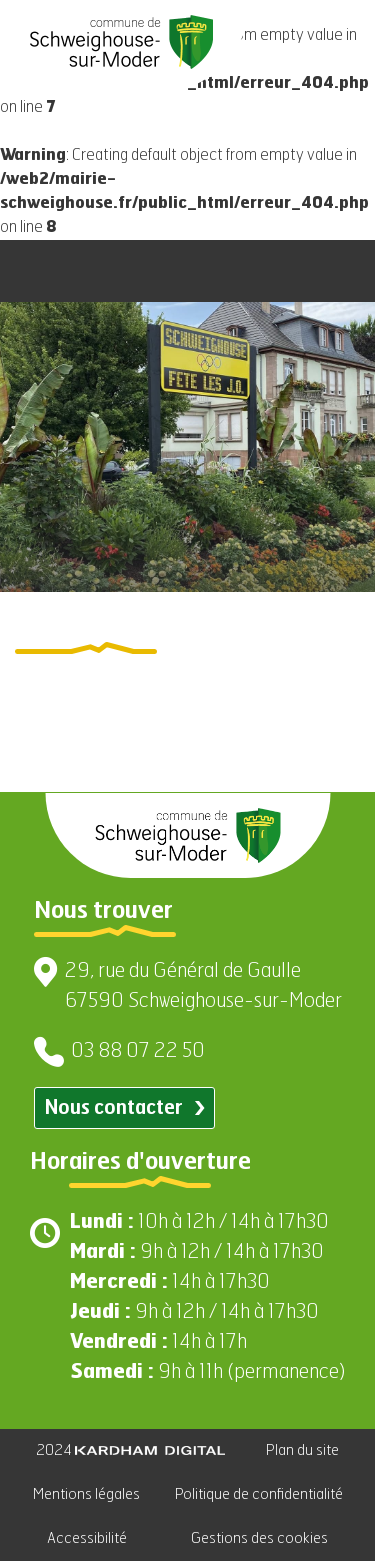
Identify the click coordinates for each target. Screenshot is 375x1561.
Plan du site (302, 1450)
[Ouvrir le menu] (335, 271)
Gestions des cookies (259, 1538)
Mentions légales (86, 1494)
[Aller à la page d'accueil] (121, 42)
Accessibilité (87, 1538)
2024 (130, 1450)
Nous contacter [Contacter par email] (124, 1108)
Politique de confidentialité (259, 1494)
